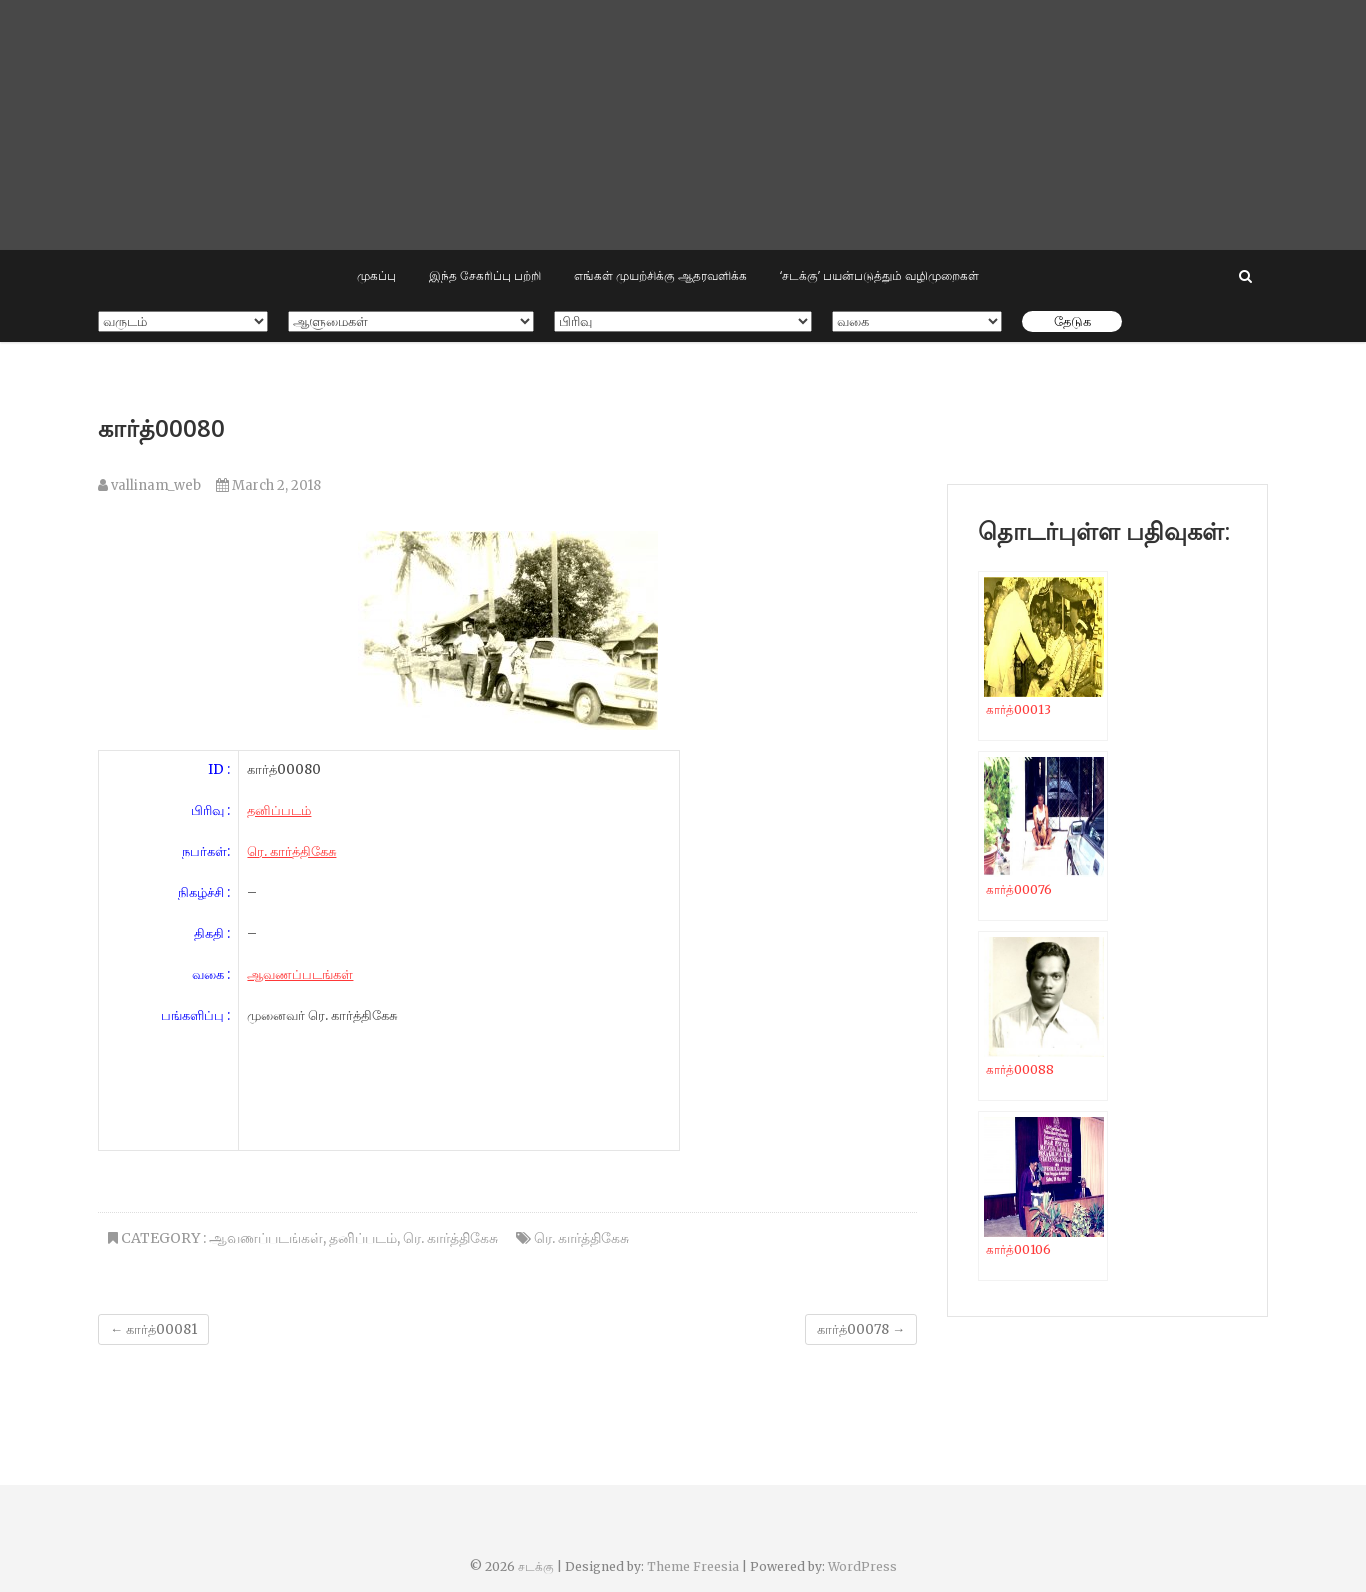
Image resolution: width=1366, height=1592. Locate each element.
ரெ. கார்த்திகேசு (291, 851)
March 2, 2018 (268, 485)
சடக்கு (536, 1566)
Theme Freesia (693, 1566)
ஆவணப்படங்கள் (300, 974)
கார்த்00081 (153, 1329)
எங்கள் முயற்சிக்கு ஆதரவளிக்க (660, 275)
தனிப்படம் (279, 810)
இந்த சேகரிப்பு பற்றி (485, 275)
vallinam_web (149, 485)
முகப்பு (376, 275)
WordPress (862, 1566)
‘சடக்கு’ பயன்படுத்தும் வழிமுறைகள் (879, 275)
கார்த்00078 (861, 1329)
